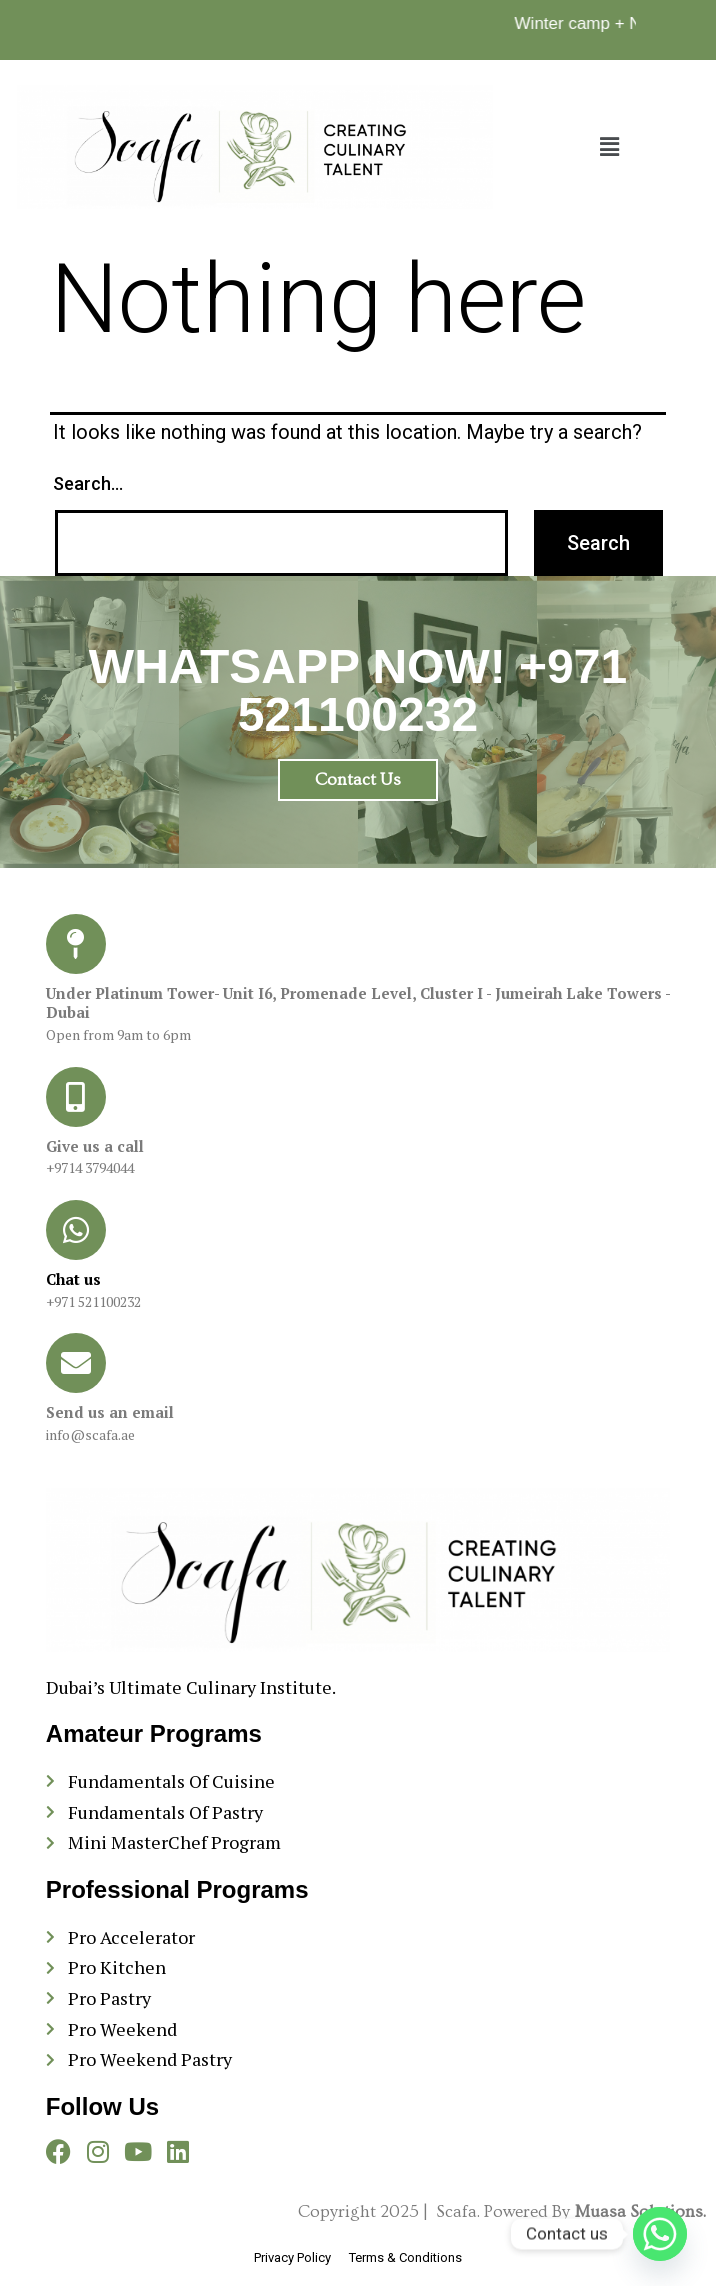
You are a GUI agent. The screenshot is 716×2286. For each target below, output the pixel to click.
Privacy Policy (294, 2257)
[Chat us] (76, 1230)
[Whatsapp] (660, 2234)
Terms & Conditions (405, 2257)
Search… (88, 483)
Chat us (73, 1279)
